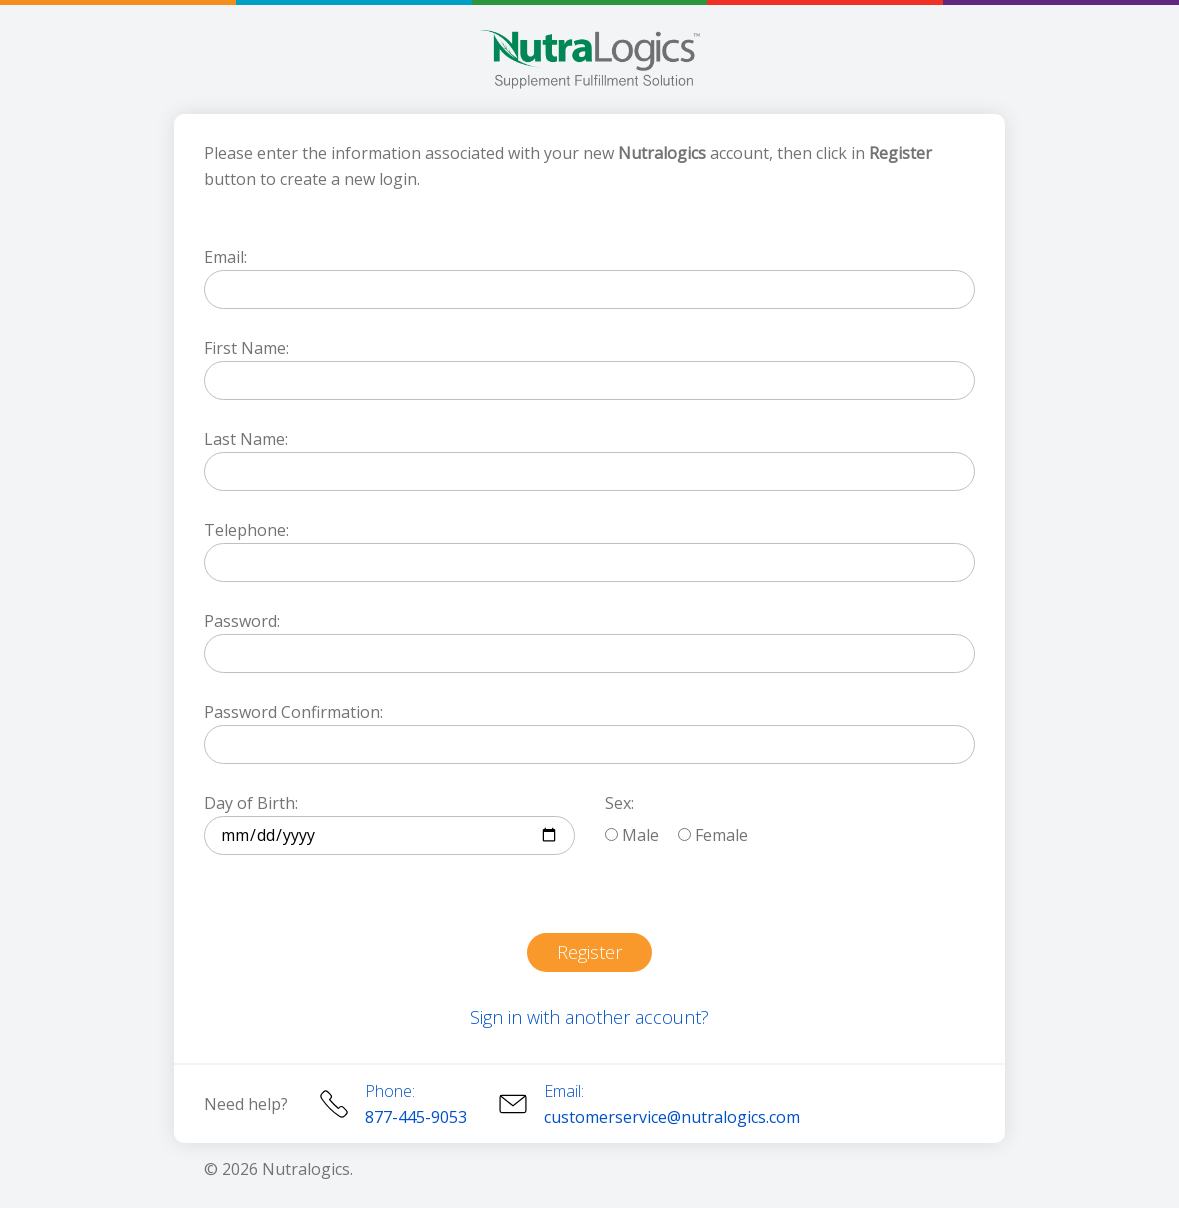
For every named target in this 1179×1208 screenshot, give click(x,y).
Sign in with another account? (589, 1017)
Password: (242, 621)
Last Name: (246, 439)
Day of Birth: (251, 803)
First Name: (246, 348)
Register (589, 952)
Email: (225, 257)
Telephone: (246, 530)
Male (632, 835)
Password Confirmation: (293, 712)
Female (713, 835)
